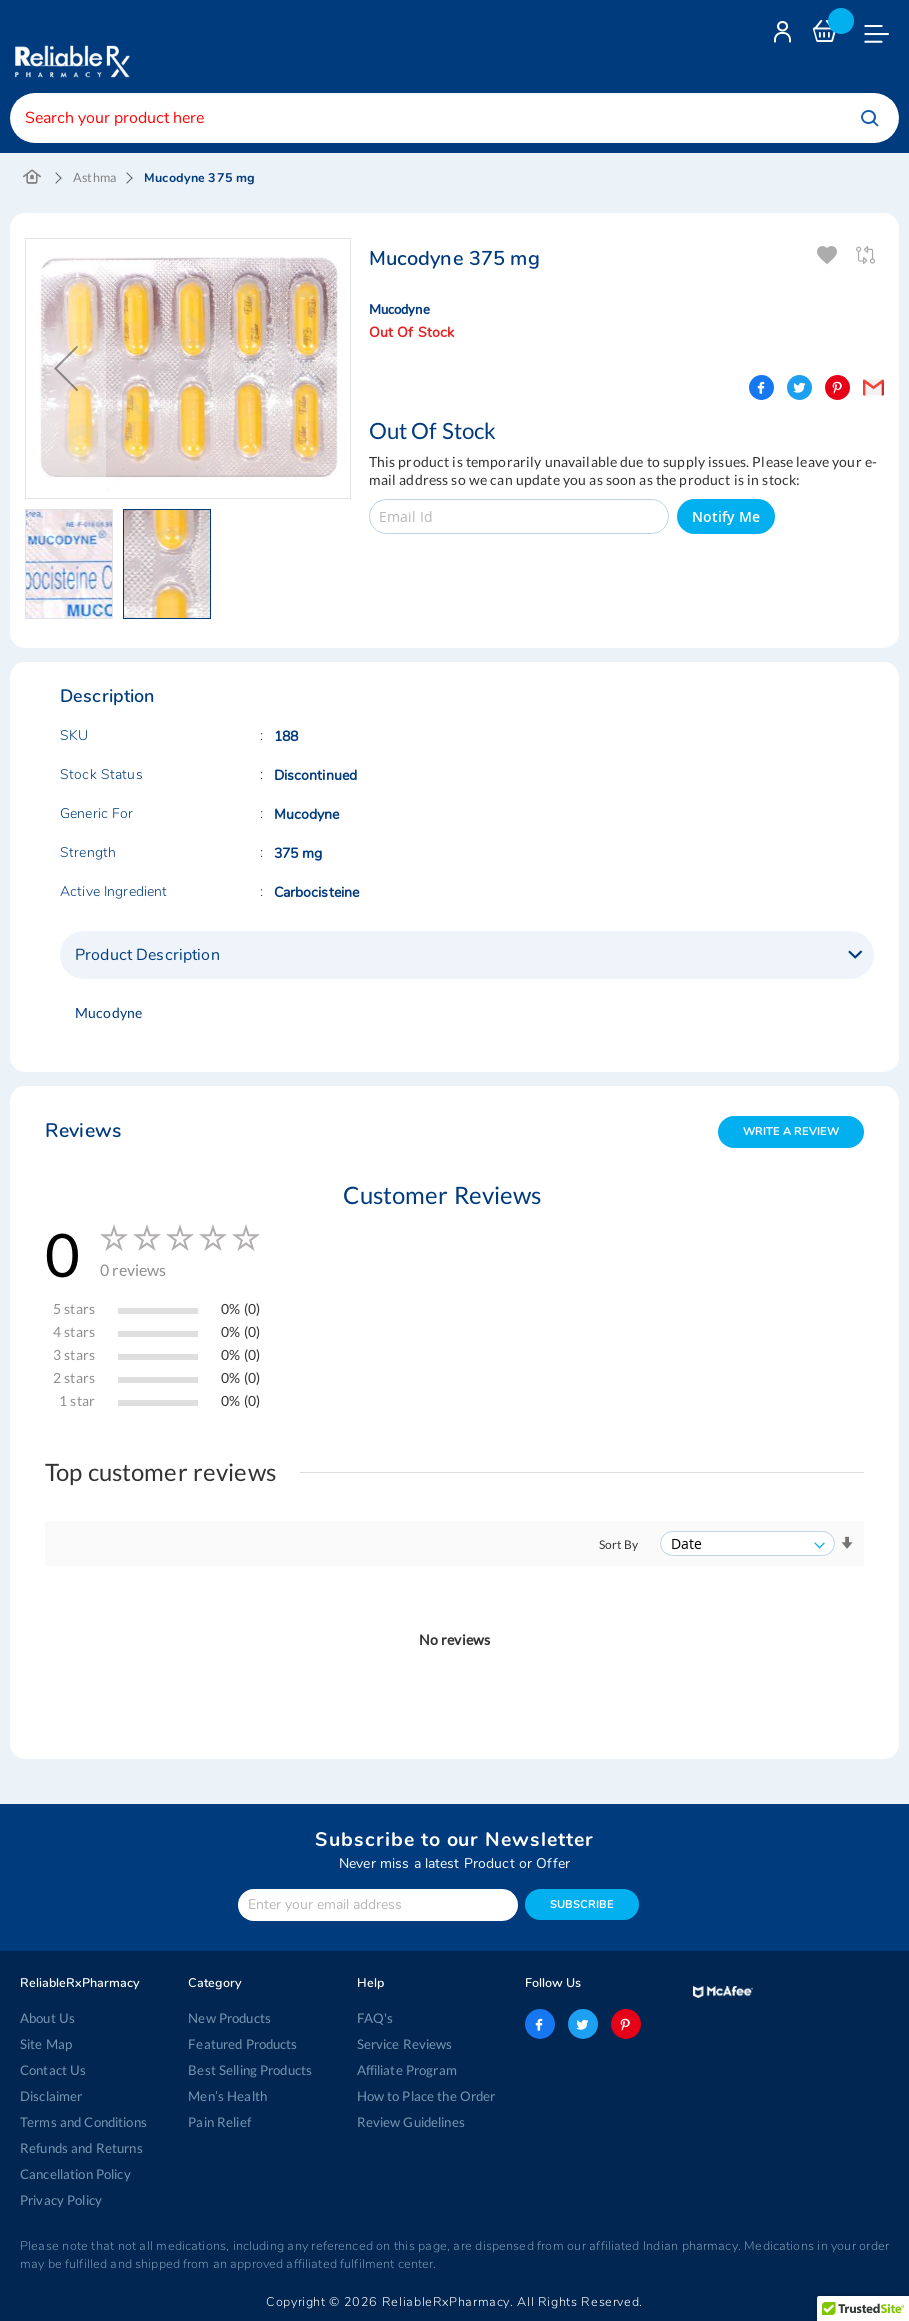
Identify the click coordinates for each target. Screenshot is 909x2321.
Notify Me (726, 516)
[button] (74, 564)
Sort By (618, 1544)
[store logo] (70, 46)
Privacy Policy (61, 2200)
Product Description (147, 955)
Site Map (46, 2044)
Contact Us (53, 2070)
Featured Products (242, 2044)
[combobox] (454, 118)
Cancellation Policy (75, 2174)
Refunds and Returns (81, 2148)
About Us (47, 2018)
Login (785, 36)
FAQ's (375, 2018)
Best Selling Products (250, 2070)
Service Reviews (405, 2044)
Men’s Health (227, 2096)
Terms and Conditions (83, 2122)
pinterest (626, 2024)
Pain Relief (219, 2122)
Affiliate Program (407, 2070)
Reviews (83, 1130)
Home (32, 178)
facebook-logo (540, 2024)
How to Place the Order (426, 2096)
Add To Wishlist (828, 255)
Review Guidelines (411, 2122)
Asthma (94, 177)
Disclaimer (51, 2096)
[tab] (467, 955)
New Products (229, 2018)
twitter (583, 2024)
